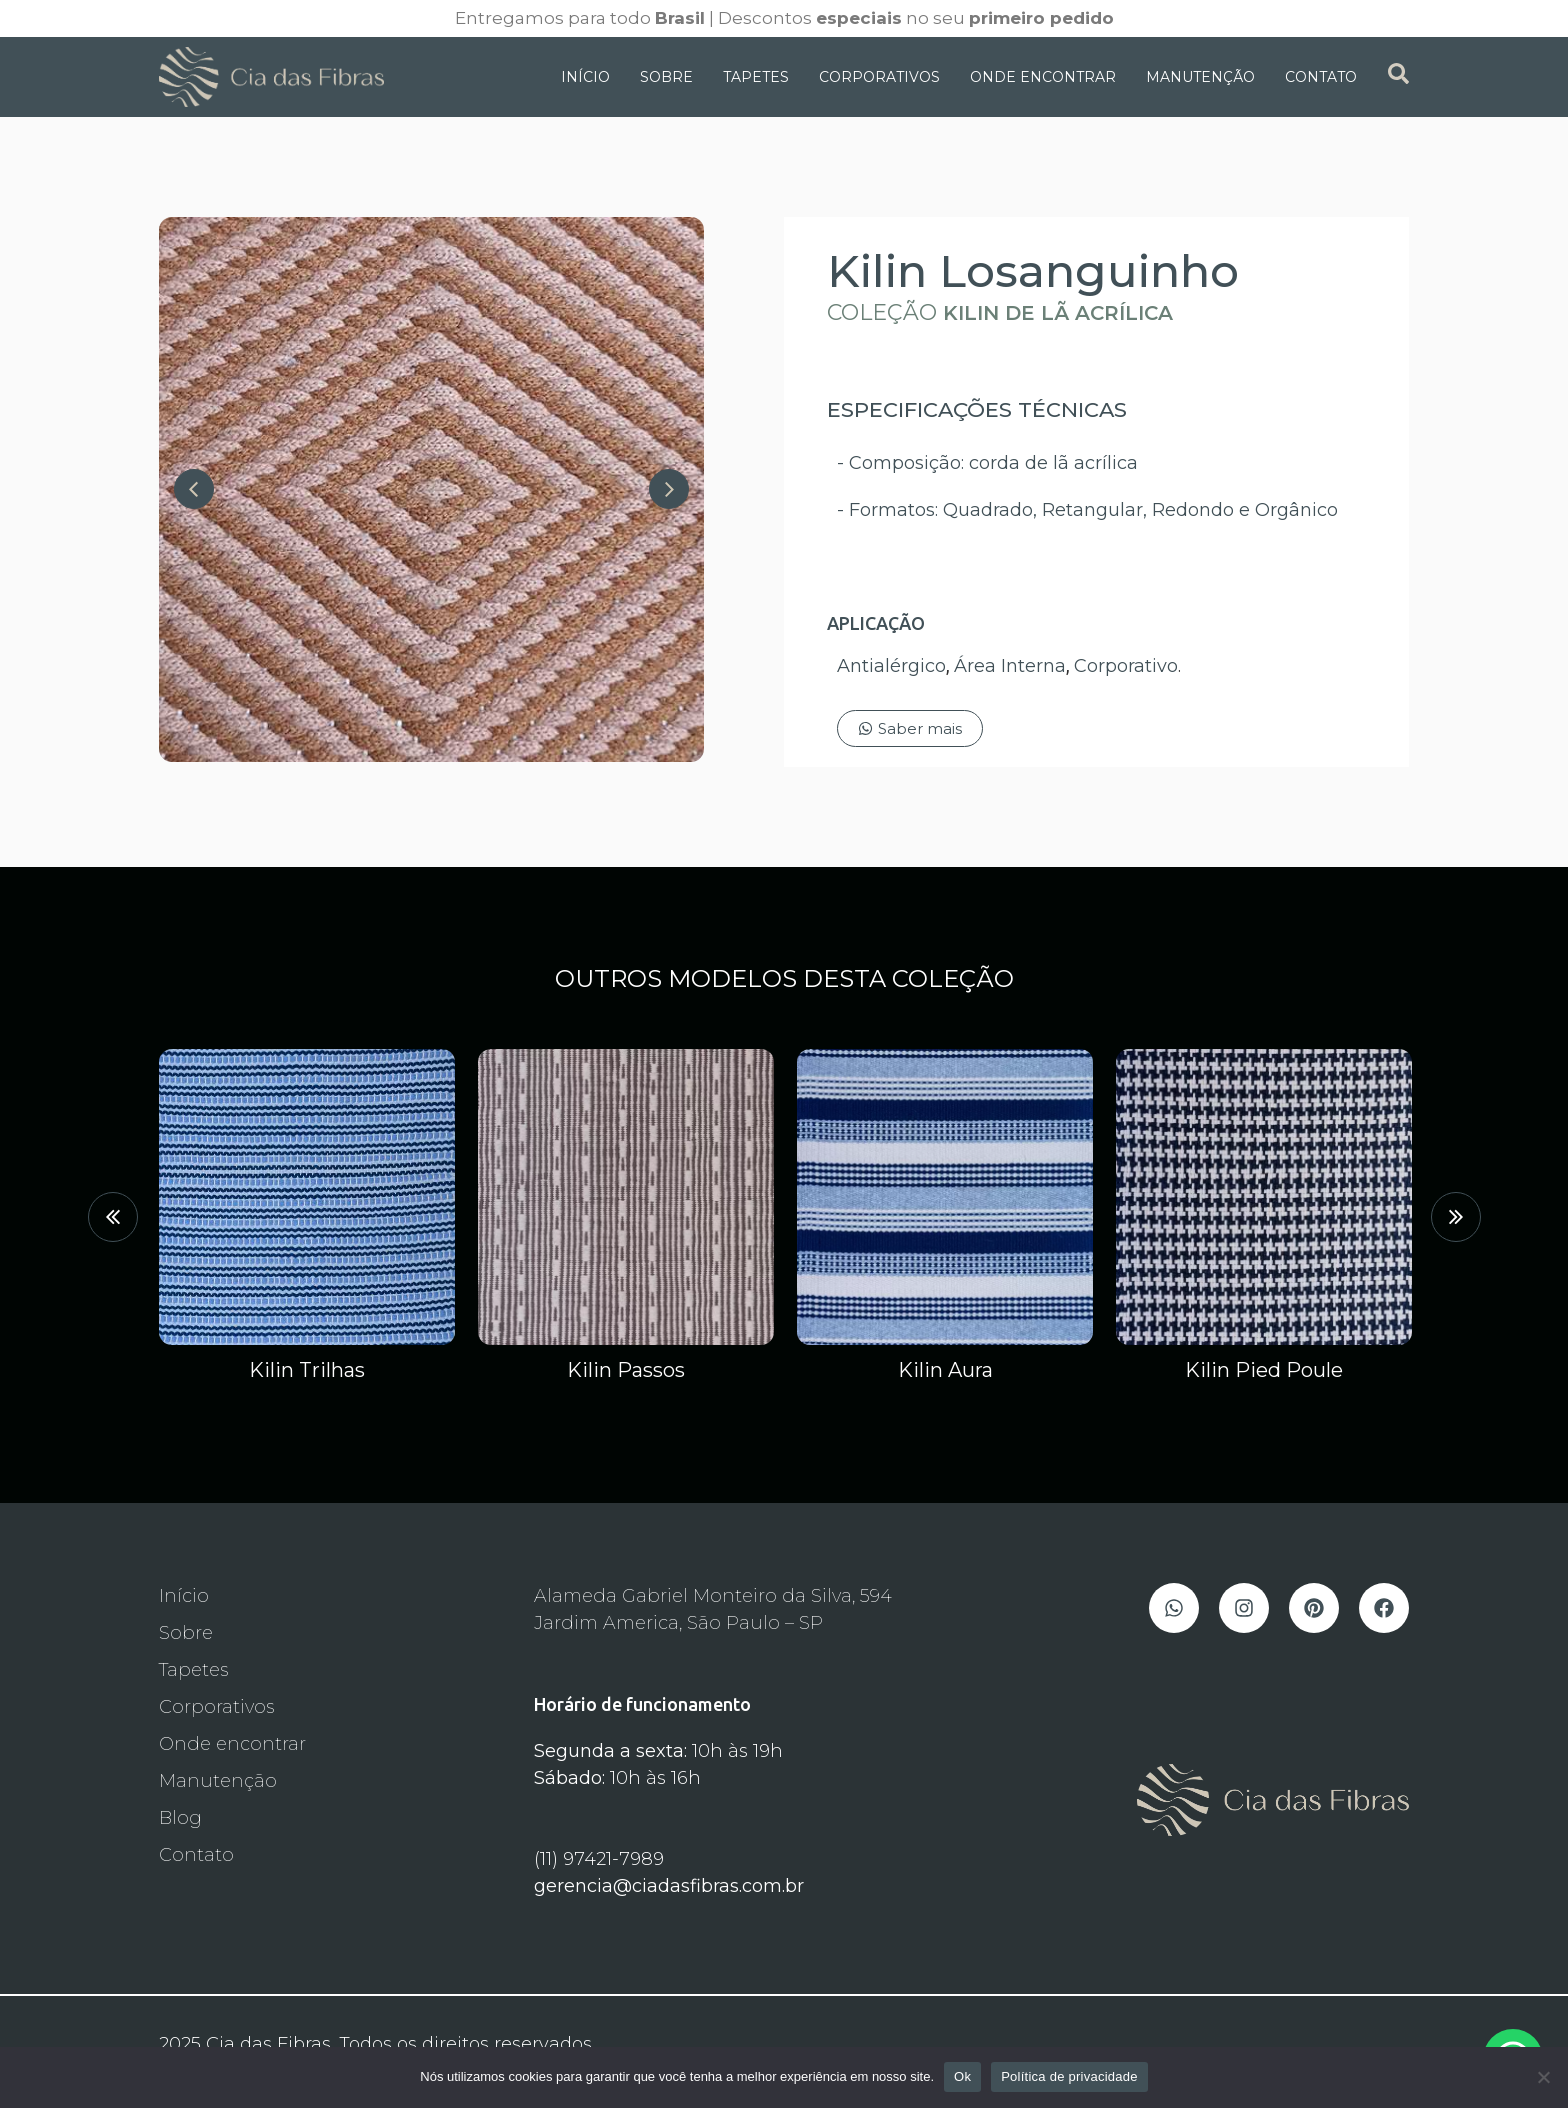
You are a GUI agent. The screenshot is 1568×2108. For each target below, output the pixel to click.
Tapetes (756, 77)
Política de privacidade (1069, 2076)
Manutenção (1200, 77)
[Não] (1543, 2077)
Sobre (666, 77)
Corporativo (1126, 666)
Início (585, 77)
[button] (113, 1217)
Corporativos (879, 77)
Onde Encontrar (1043, 77)
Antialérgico (891, 666)
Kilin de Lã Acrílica (1058, 313)
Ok (962, 2076)
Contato (1321, 77)
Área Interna (1010, 666)
